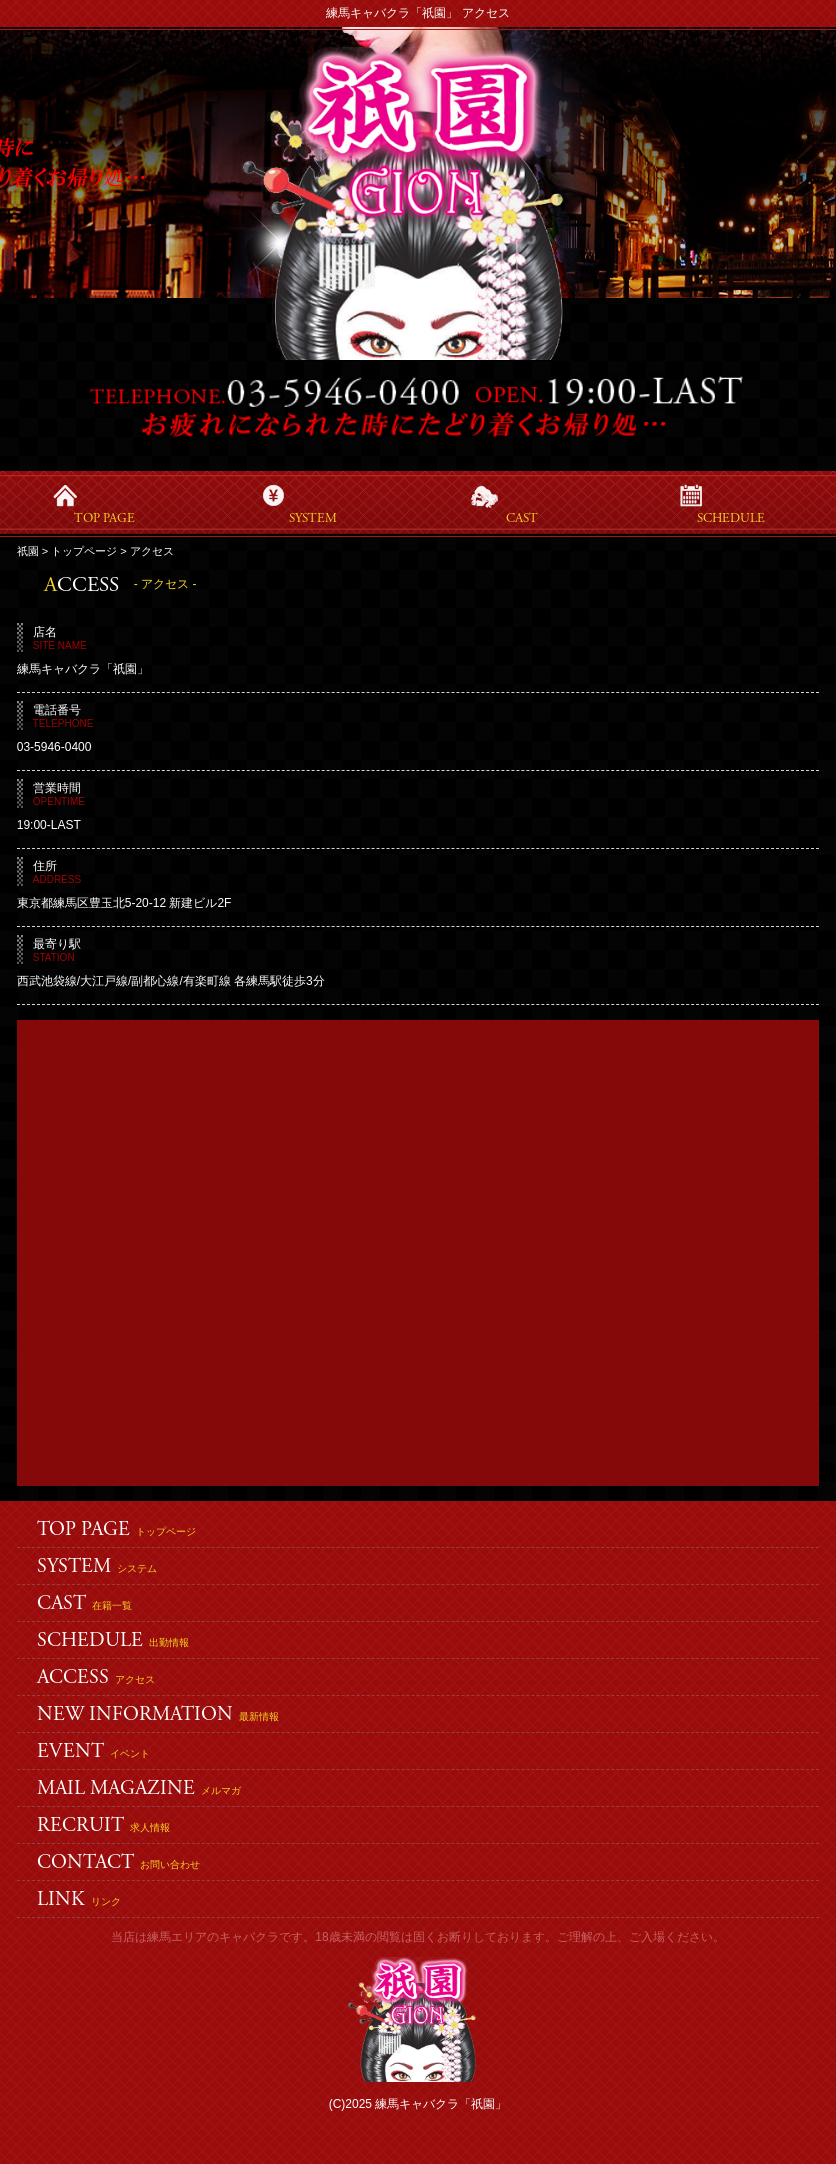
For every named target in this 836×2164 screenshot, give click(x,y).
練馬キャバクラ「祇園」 (441, 2104)
